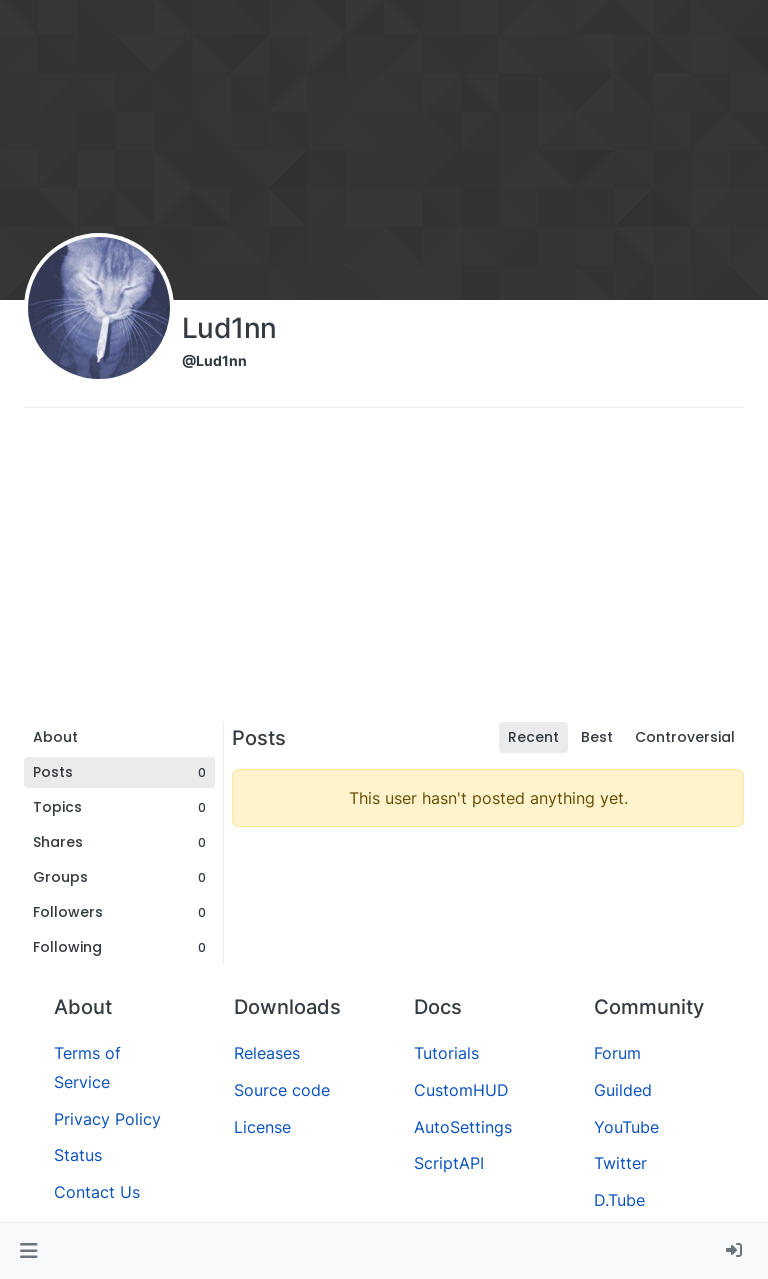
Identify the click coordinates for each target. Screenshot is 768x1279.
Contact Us (97, 1192)
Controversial (685, 737)
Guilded (623, 1090)
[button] (28, 1251)
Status (78, 1155)
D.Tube (619, 1200)
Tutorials (446, 1053)
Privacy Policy (107, 1119)
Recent (533, 737)
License (262, 1127)
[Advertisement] (384, 572)
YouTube (626, 1127)
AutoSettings (463, 1127)
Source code (282, 1090)
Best (597, 737)
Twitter (620, 1163)
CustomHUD (461, 1090)
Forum (617, 1053)
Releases (267, 1053)
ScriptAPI (449, 1163)
